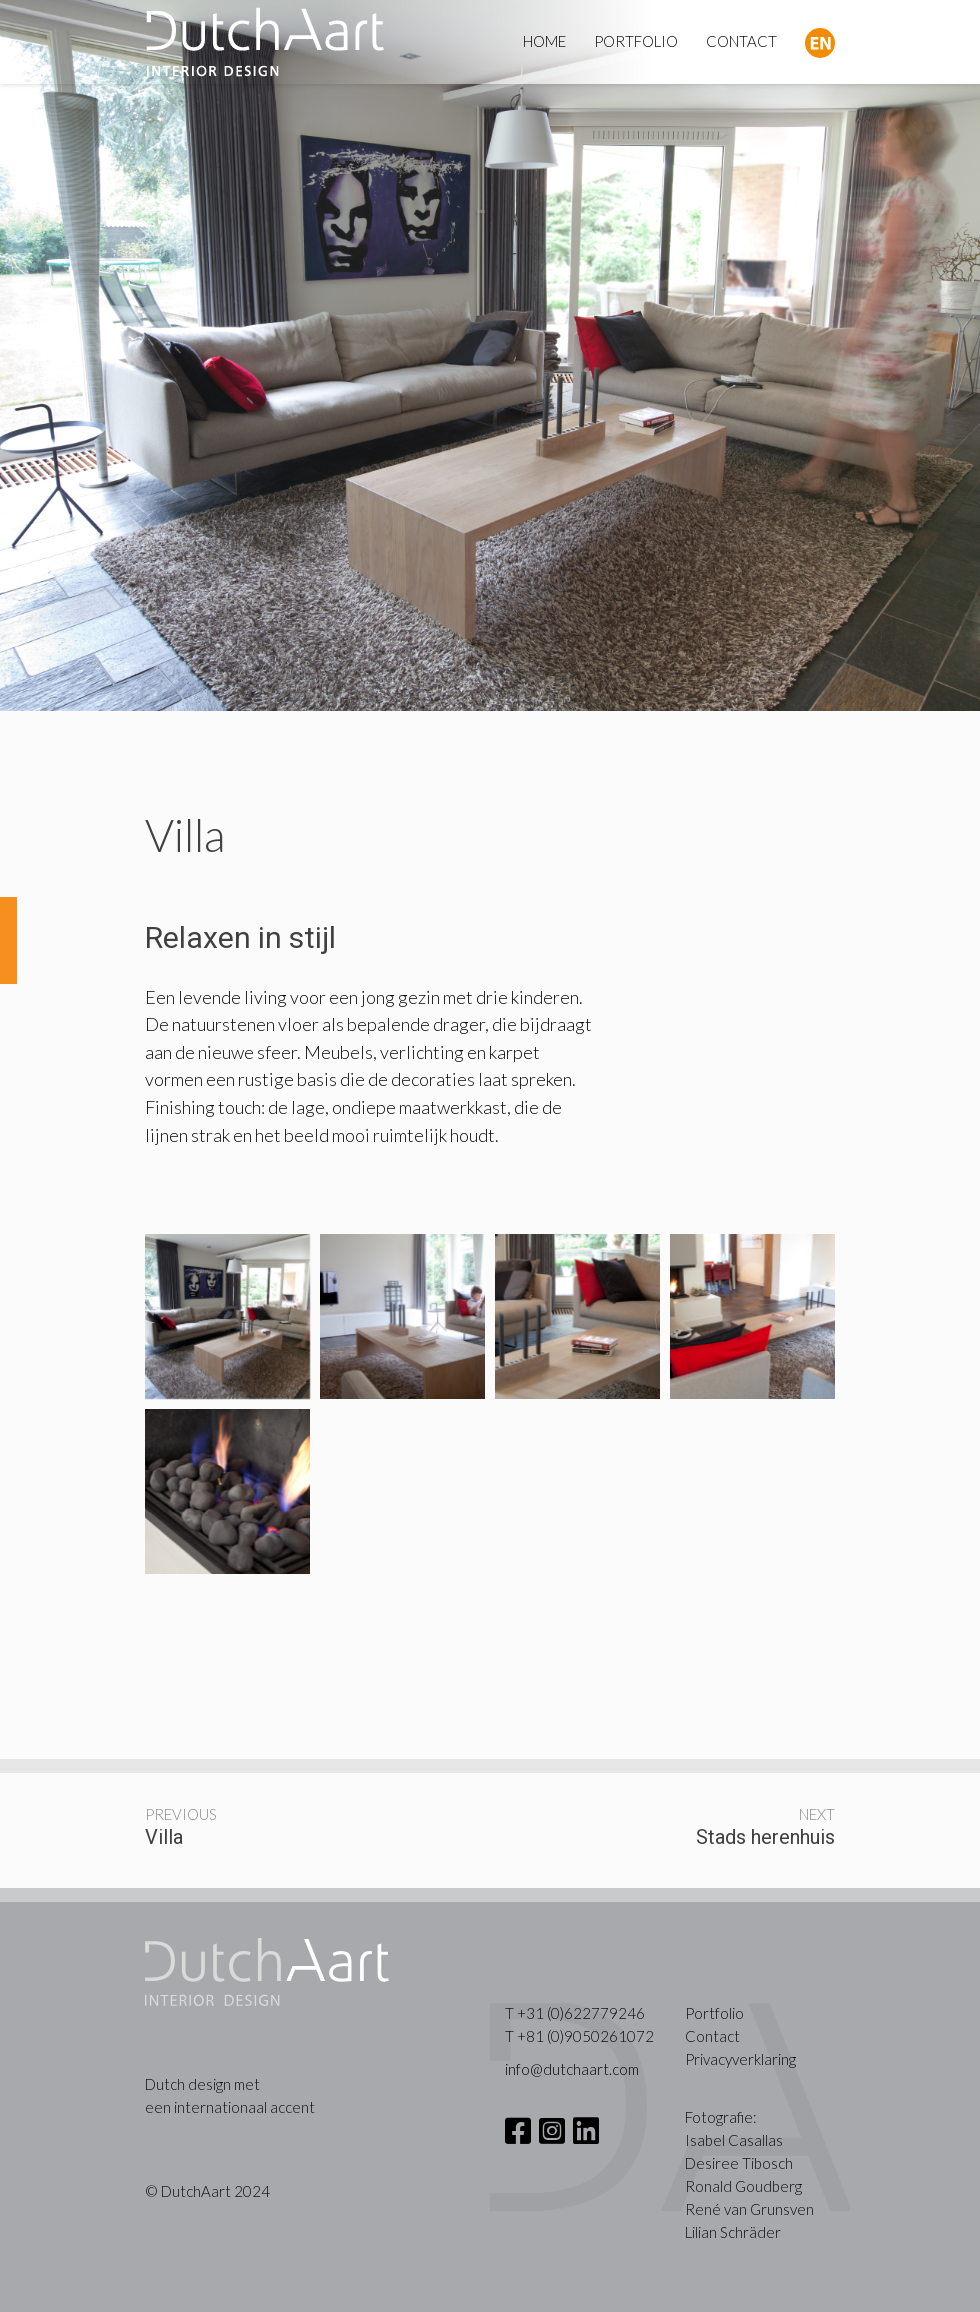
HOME (544, 41)
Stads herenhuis (765, 1837)
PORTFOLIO (636, 41)
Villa (164, 1837)
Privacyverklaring (740, 2059)
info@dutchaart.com (572, 2069)
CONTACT (741, 41)
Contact (712, 2036)
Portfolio (714, 2013)
